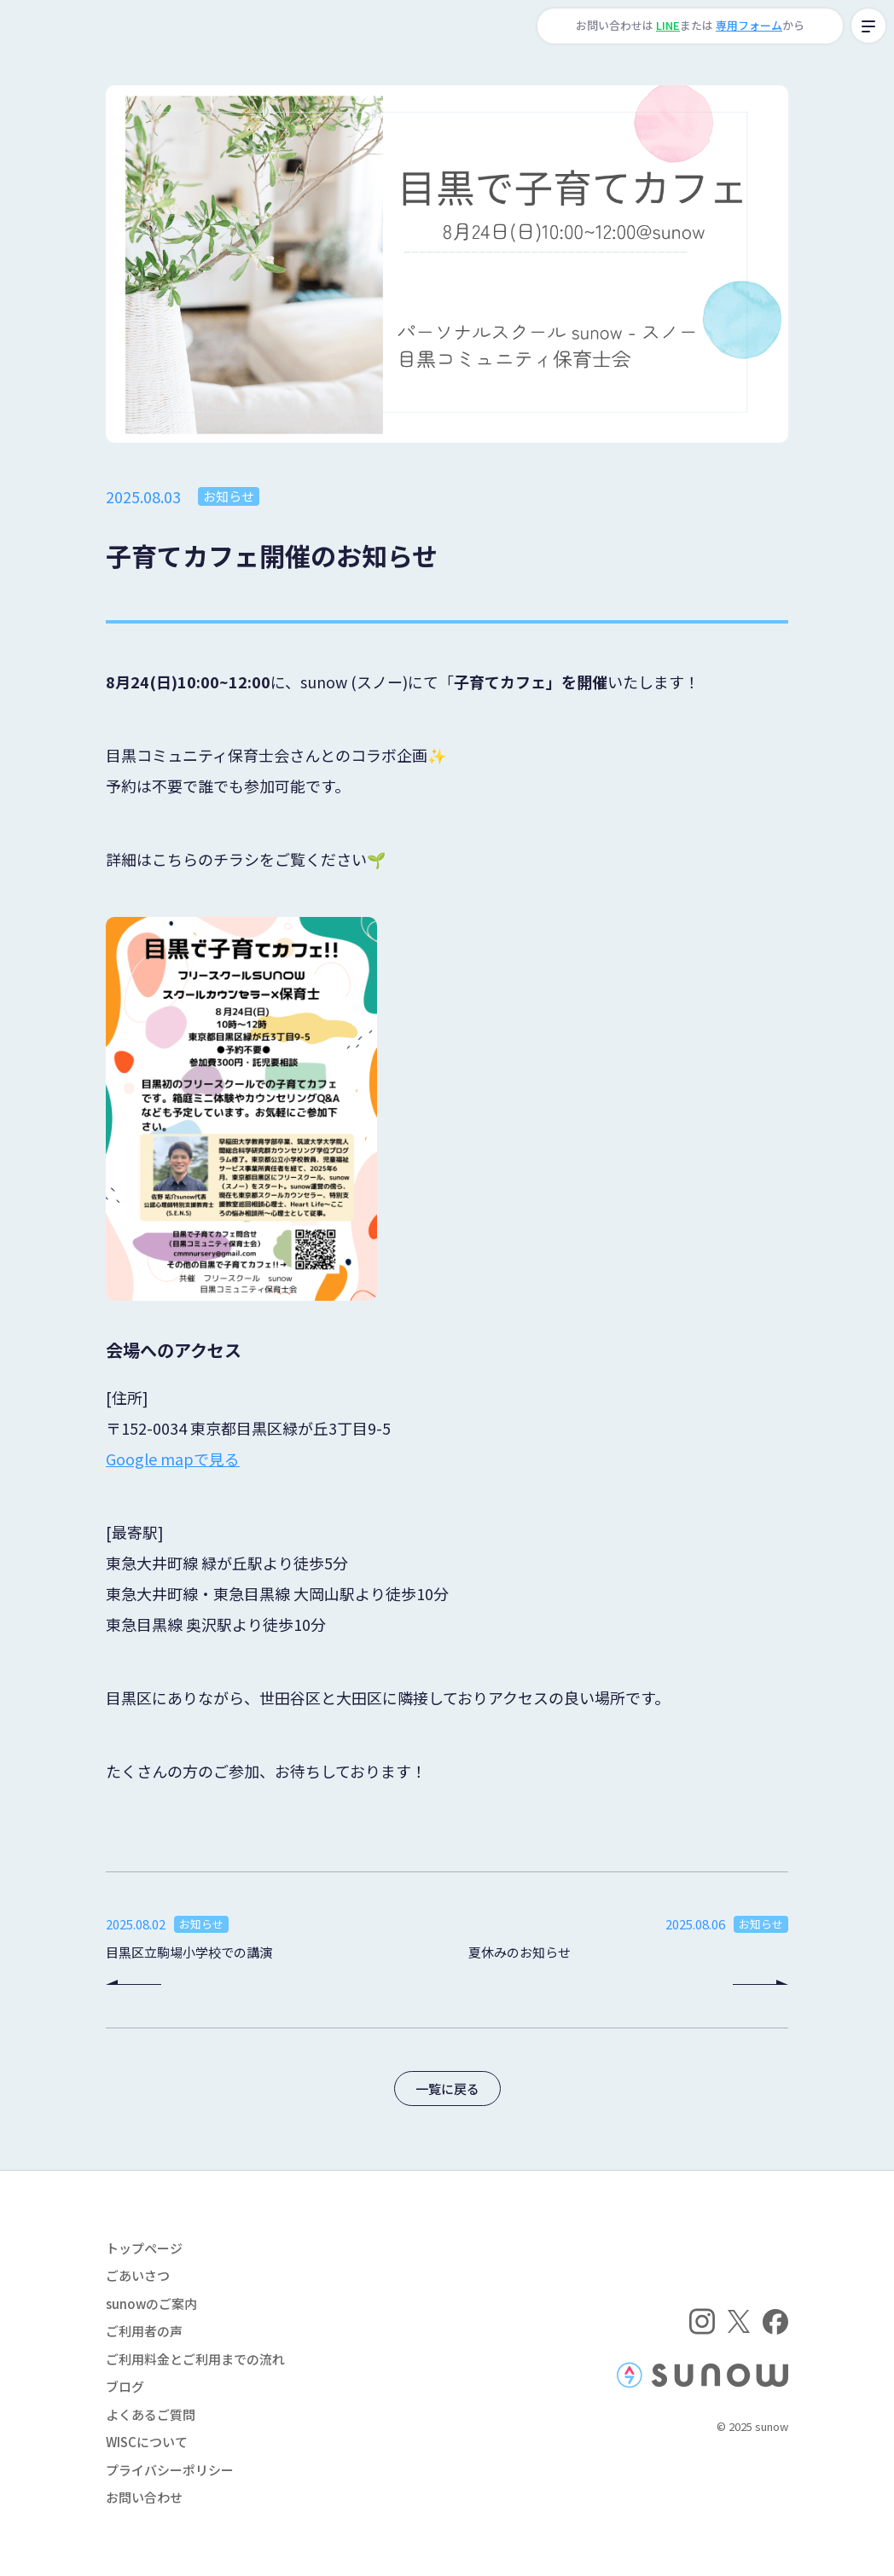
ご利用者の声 (144, 2331)
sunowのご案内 (151, 2303)
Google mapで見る (173, 1459)
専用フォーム (749, 25)
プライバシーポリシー (170, 2470)
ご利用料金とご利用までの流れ (195, 2359)
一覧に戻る (447, 2088)
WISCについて (147, 2442)
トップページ (144, 2248)
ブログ (125, 2386)
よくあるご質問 (150, 2414)
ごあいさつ (138, 2275)
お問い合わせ (144, 2497)
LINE (668, 25)
